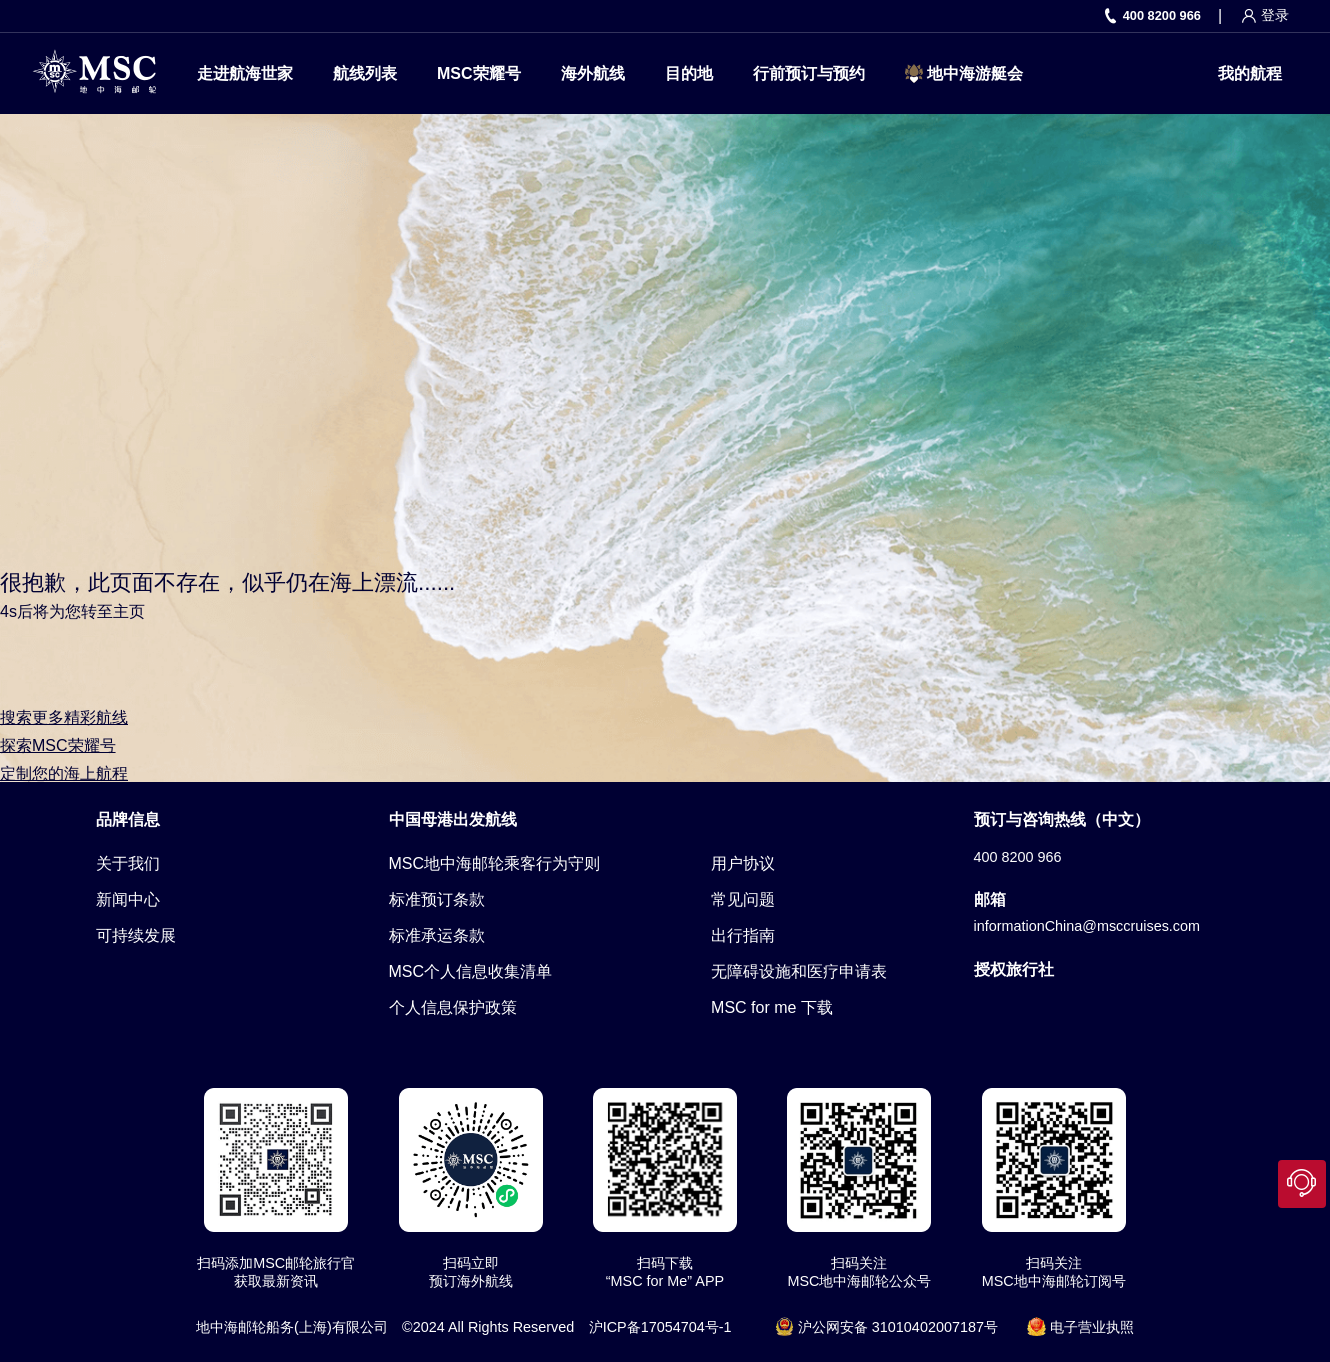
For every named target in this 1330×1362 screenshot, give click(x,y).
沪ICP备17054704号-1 (660, 1327)
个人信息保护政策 (453, 1007)
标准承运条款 (437, 935)
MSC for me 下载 (772, 1007)
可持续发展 (136, 935)
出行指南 (743, 935)
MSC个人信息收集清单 (471, 971)
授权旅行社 (1014, 969)
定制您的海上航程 (64, 773)
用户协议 (743, 863)
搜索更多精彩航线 (64, 717)
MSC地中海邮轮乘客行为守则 (495, 863)
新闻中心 (128, 899)
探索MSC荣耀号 (58, 745)
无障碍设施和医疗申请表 (799, 971)
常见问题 (743, 899)
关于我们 (128, 863)
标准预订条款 (437, 899)
